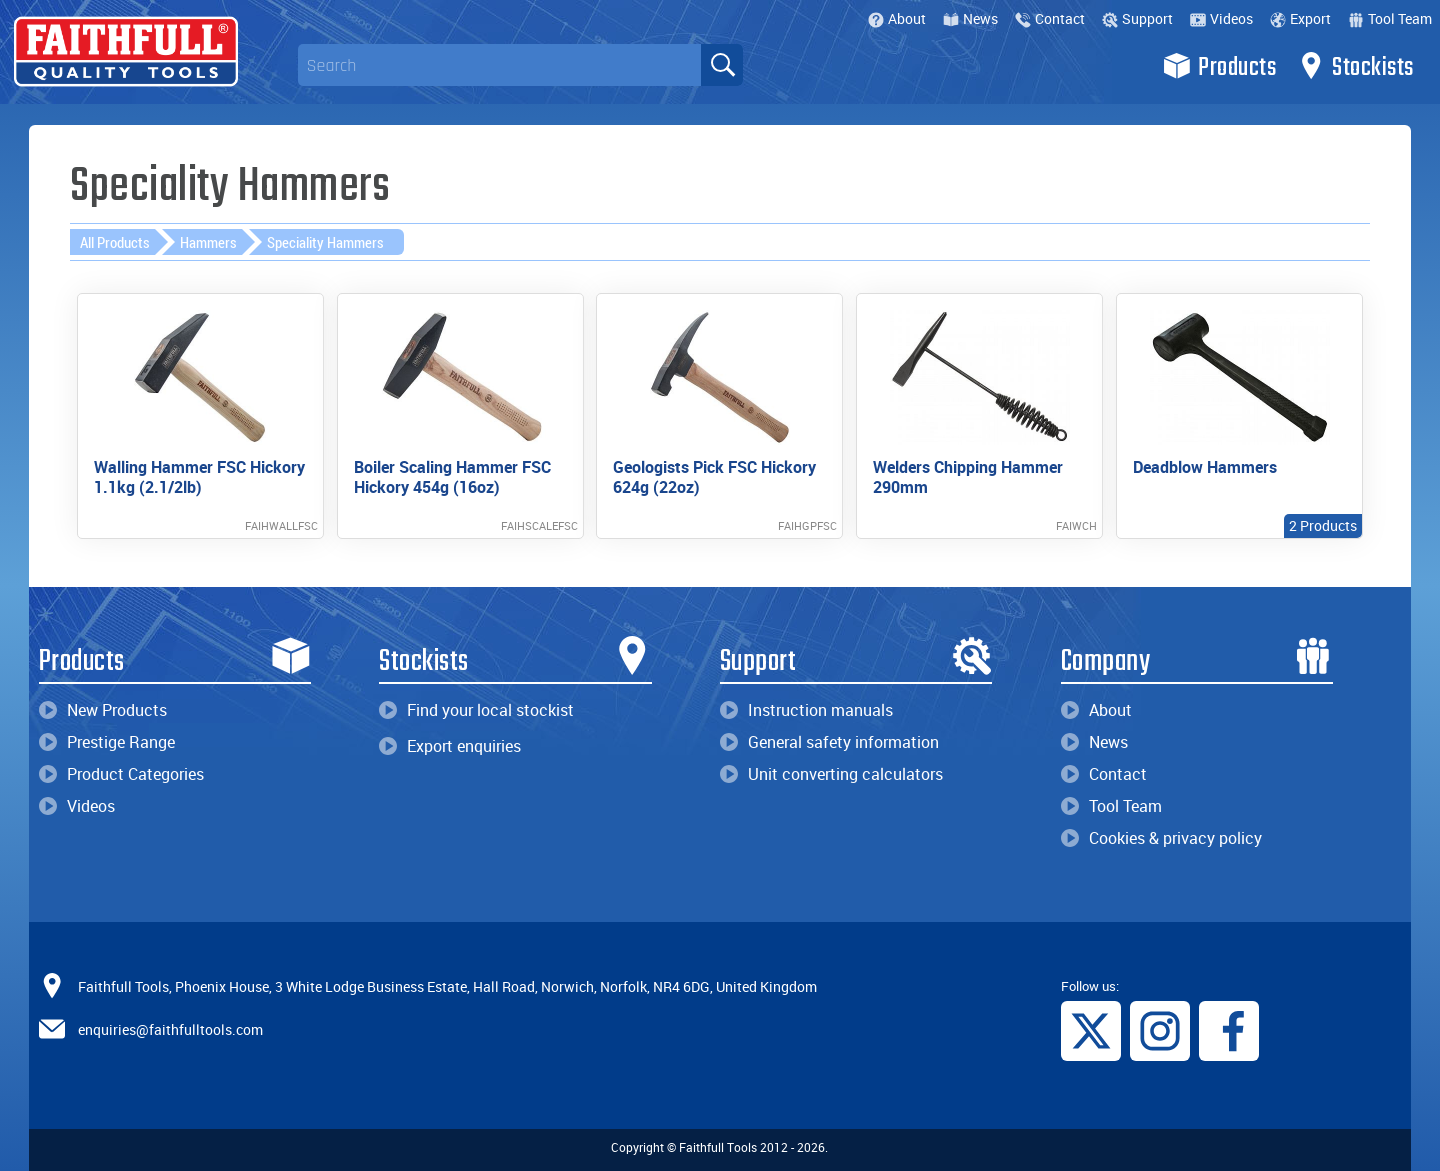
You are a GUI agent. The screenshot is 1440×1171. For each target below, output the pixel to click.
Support (1137, 18)
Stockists (1355, 66)
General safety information (829, 742)
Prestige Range (107, 742)
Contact (1050, 18)
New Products (103, 710)
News (970, 18)
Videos (1221, 18)
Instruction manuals (806, 710)
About (897, 18)
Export (1300, 18)
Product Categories (121, 774)
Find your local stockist (476, 710)
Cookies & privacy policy (1161, 838)
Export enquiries (450, 746)
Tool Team (1390, 18)
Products (1219, 66)
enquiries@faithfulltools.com (170, 1028)
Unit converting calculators (831, 774)
